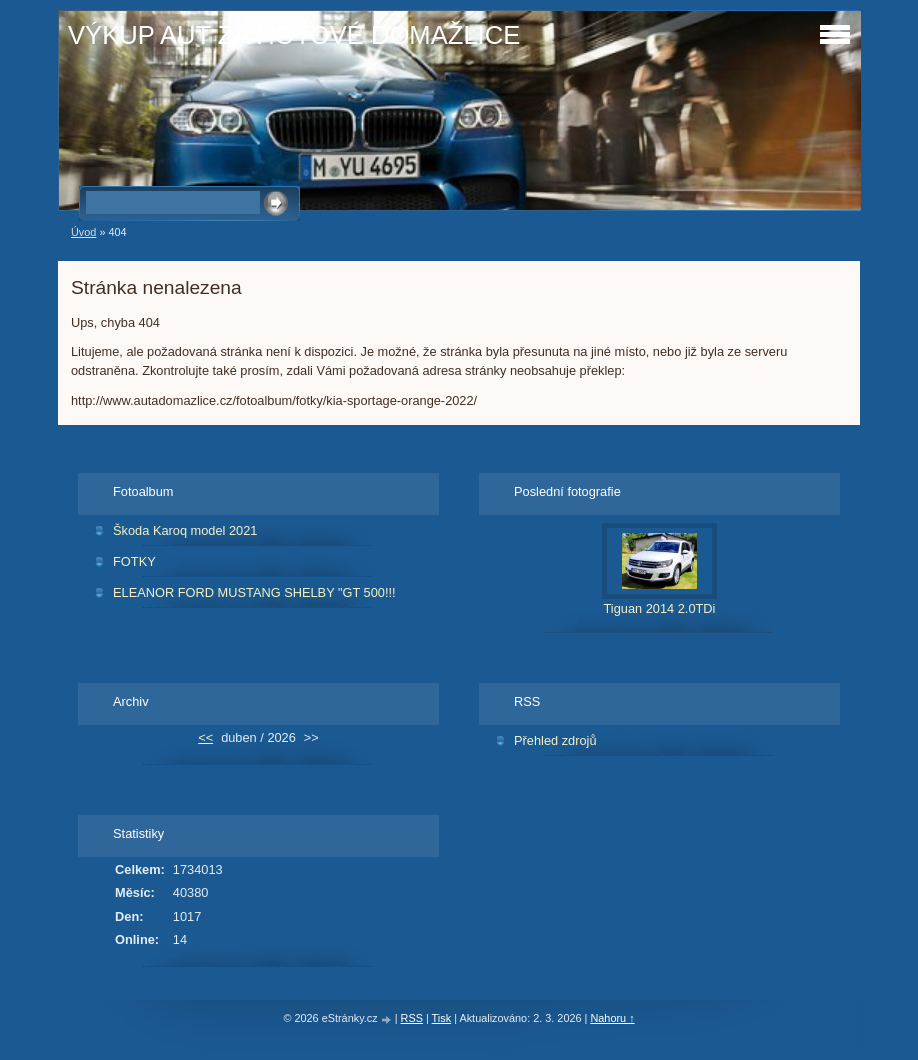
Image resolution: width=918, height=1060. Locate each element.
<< (205, 737)
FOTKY (134, 561)
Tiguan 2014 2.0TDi (660, 608)
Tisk (442, 1018)
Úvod (83, 232)
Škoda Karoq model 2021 (185, 530)
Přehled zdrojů (555, 740)
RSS (412, 1018)
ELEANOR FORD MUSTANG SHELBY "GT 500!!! (254, 592)
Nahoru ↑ (612, 1018)
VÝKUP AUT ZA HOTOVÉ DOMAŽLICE (294, 35)
